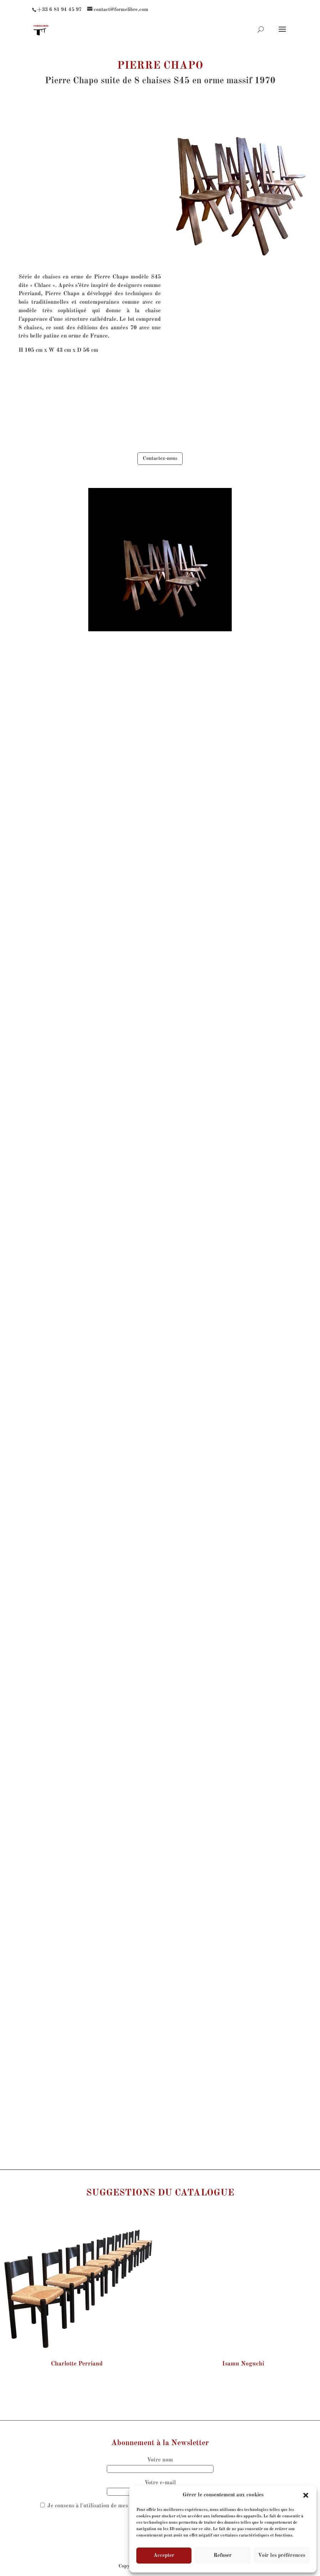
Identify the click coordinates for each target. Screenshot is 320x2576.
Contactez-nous (160, 458)
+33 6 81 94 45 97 (59, 9)
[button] (305, 2495)
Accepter (163, 2555)
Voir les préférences (281, 2555)
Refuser (223, 2555)
